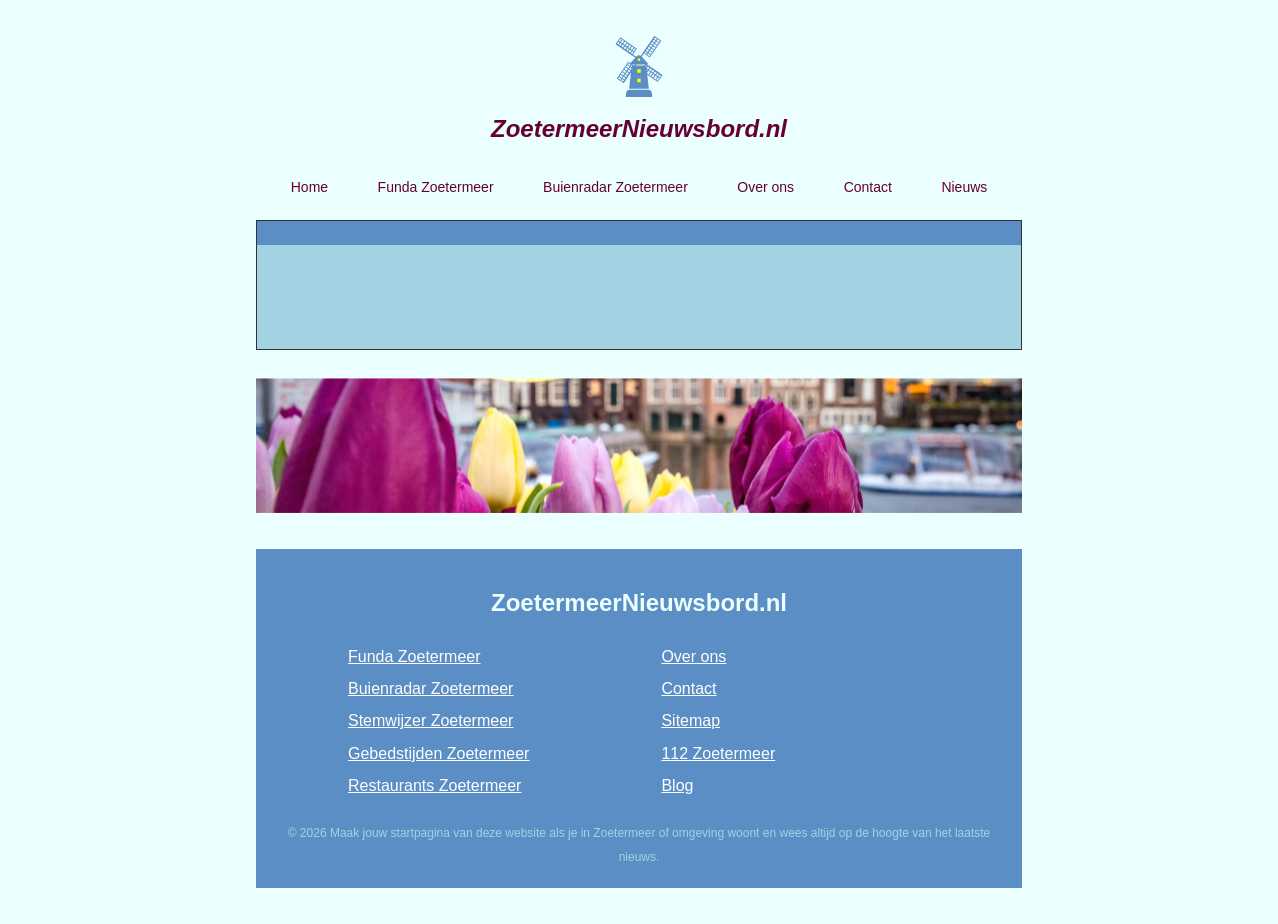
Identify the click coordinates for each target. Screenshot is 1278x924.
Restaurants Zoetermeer (434, 785)
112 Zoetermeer (718, 753)
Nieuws (964, 187)
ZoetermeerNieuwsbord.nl (639, 128)
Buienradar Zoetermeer (615, 187)
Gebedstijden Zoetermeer (438, 753)
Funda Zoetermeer (436, 187)
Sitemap (690, 720)
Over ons (765, 187)
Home (309, 187)
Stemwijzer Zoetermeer (430, 720)
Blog (677, 785)
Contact (868, 187)
